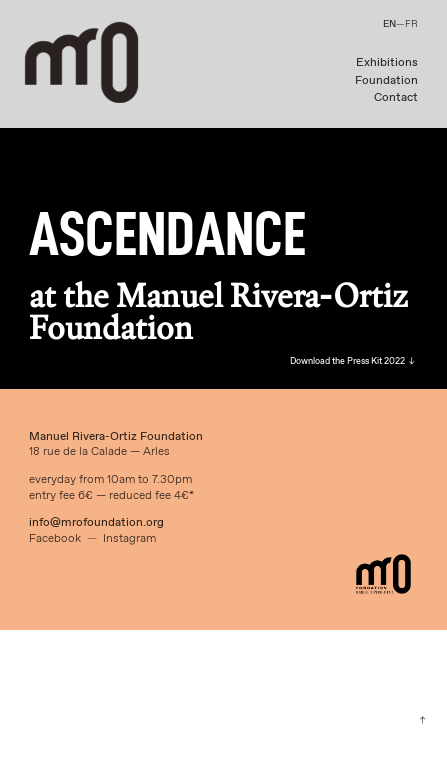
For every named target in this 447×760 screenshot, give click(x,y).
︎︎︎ (422, 720)
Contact (396, 98)
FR (411, 24)
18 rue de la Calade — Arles (99, 452)
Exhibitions (387, 63)
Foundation (386, 81)
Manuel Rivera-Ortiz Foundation (116, 437)
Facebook (55, 539)
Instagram (129, 539)
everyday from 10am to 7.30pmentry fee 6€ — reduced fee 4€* (111, 487)
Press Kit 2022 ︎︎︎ (380, 361)
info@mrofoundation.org (96, 523)
